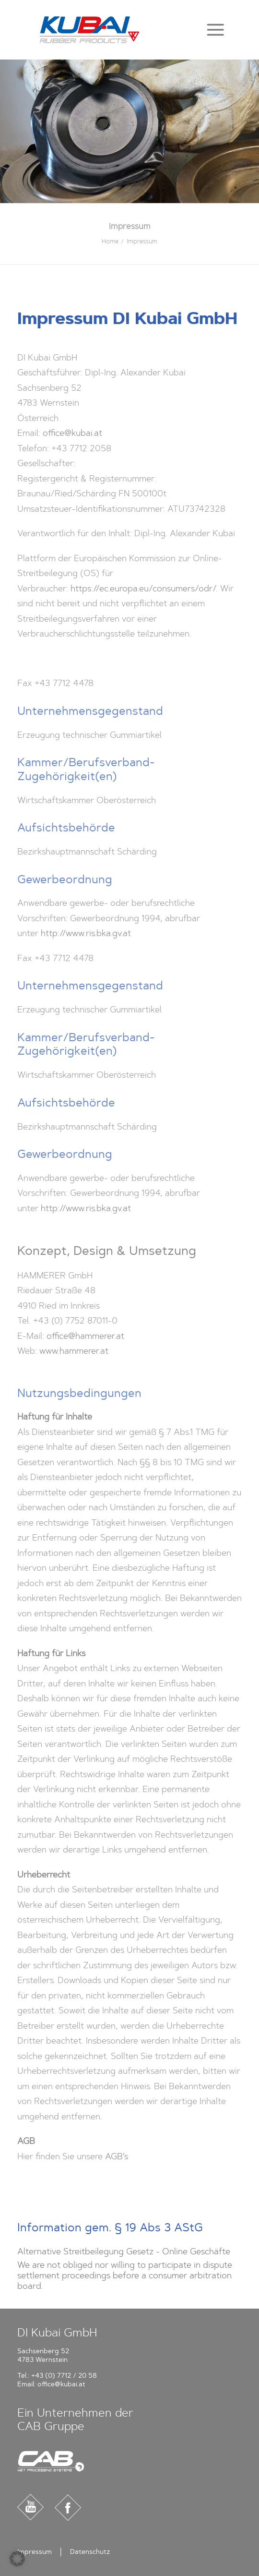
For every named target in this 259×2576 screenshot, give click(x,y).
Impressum (34, 2552)
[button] (215, 29)
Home (110, 241)
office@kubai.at (61, 2384)
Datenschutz (90, 2552)
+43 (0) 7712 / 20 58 (64, 2375)
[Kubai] (89, 29)
